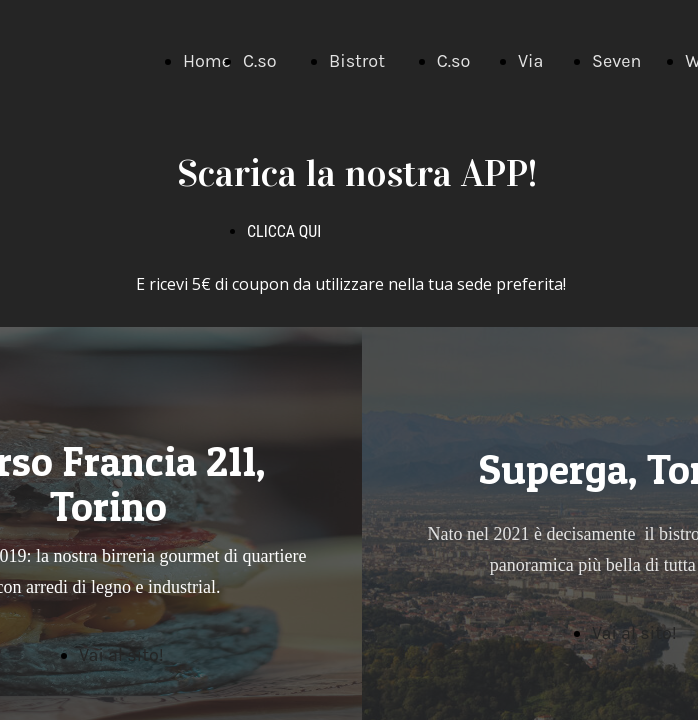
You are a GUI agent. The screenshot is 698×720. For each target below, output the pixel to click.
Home (207, 61)
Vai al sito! (634, 633)
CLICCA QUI (284, 231)
